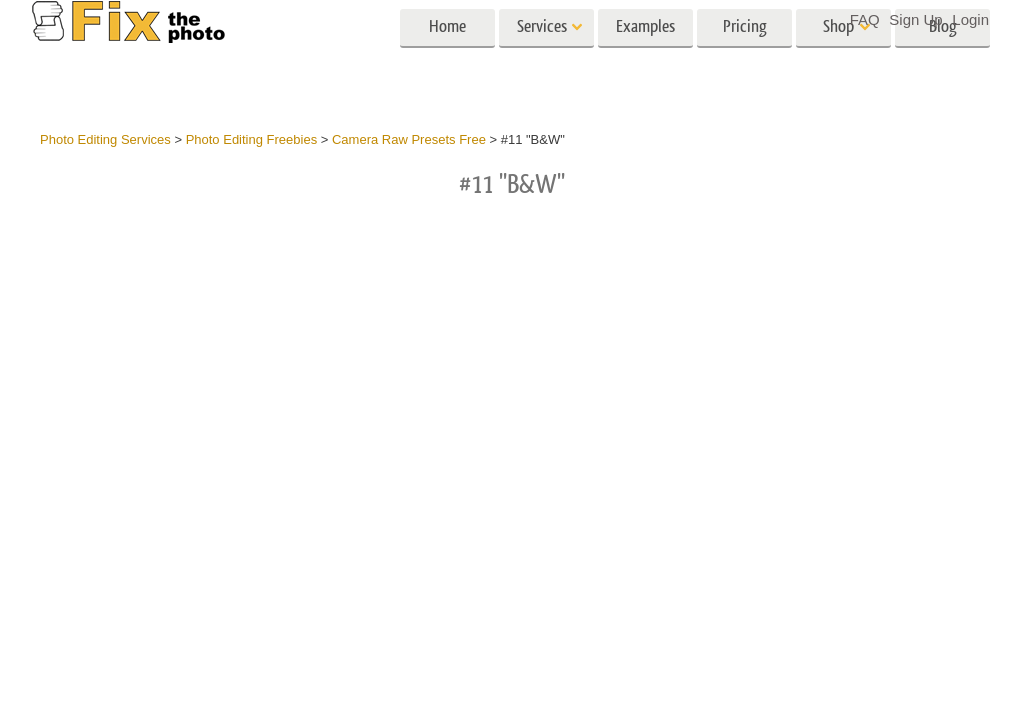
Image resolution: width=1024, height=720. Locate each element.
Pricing (745, 57)
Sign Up (915, 19)
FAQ (865, 19)
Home (447, 57)
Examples (645, 57)
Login (970, 19)
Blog (943, 57)
